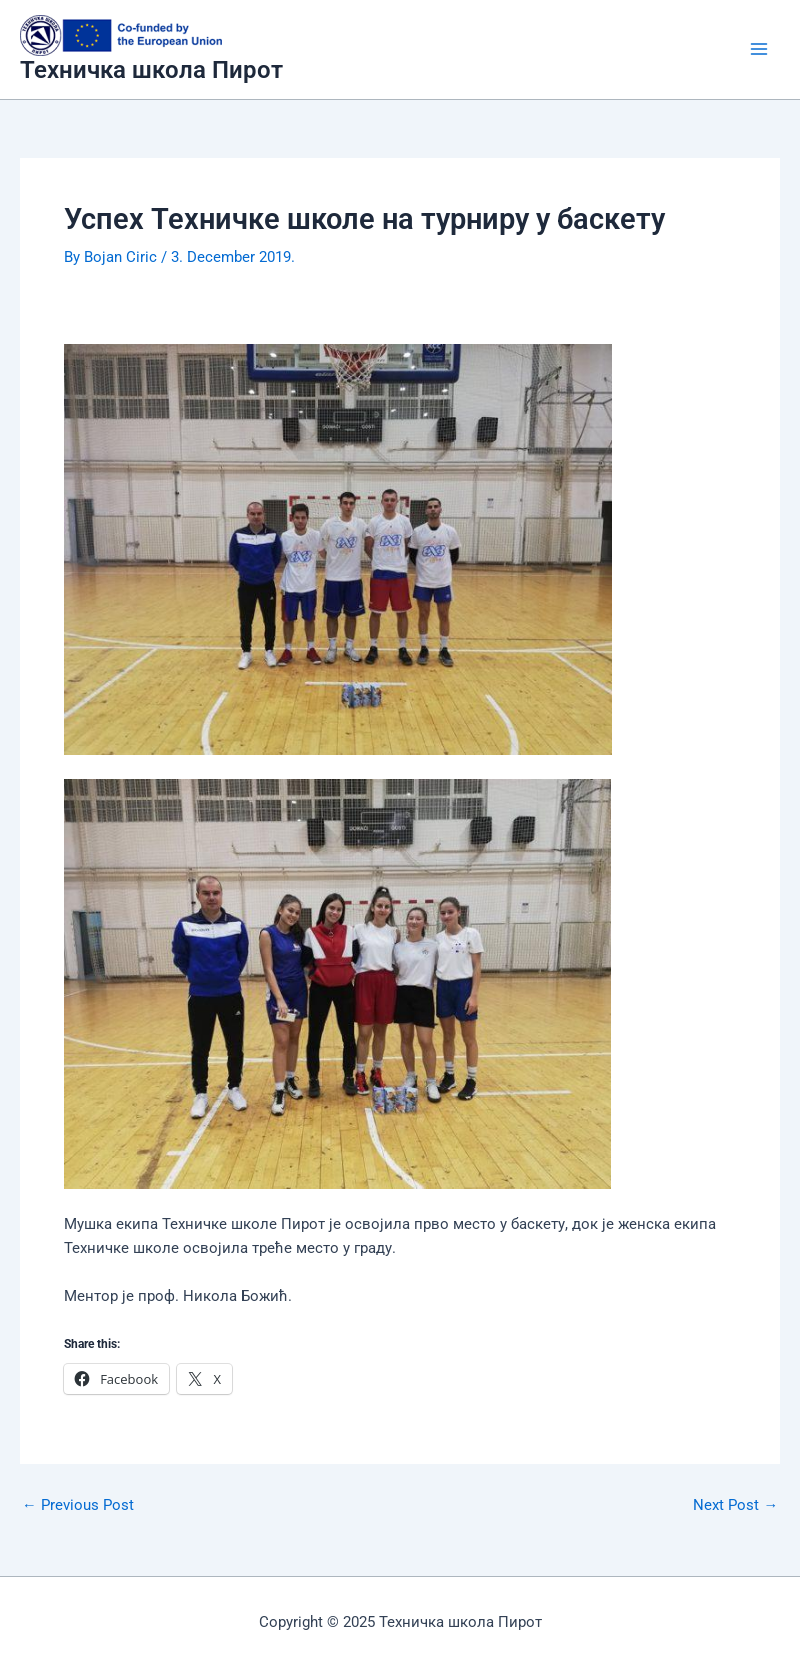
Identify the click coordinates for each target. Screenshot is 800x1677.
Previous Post (78, 1505)
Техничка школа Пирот (151, 70)
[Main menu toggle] (759, 49)
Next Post (735, 1505)
